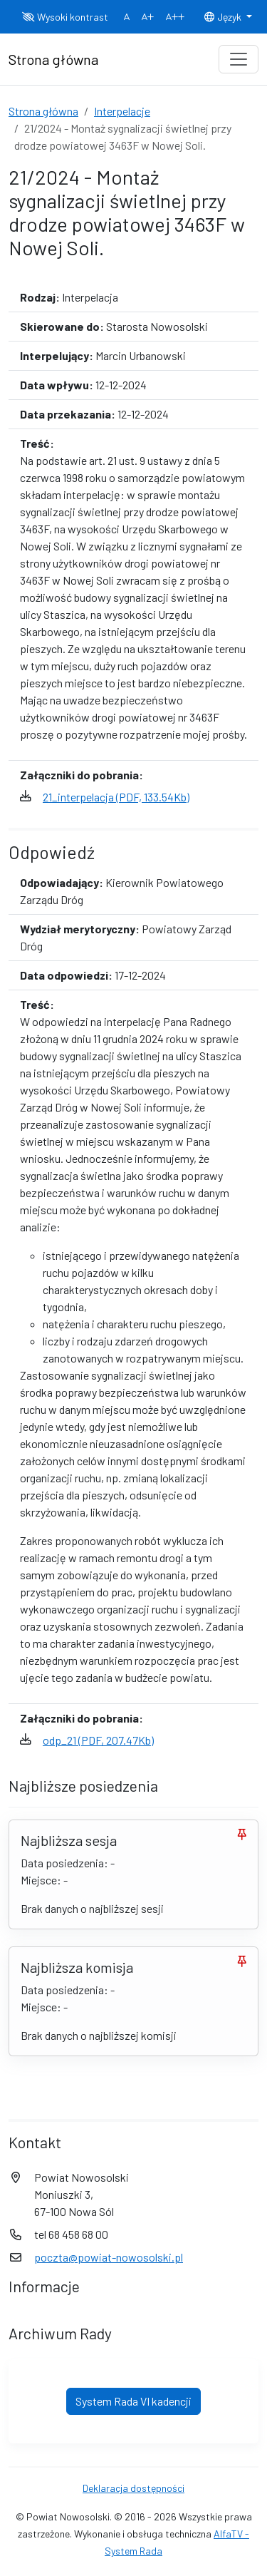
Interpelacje (122, 111)
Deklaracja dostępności (133, 2488)
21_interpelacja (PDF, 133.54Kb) (116, 797)
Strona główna (43, 111)
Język (223, 17)
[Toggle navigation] (238, 59)
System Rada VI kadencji (133, 2401)
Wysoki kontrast (65, 17)
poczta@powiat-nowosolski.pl (108, 2257)
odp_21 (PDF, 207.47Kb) (98, 1740)
